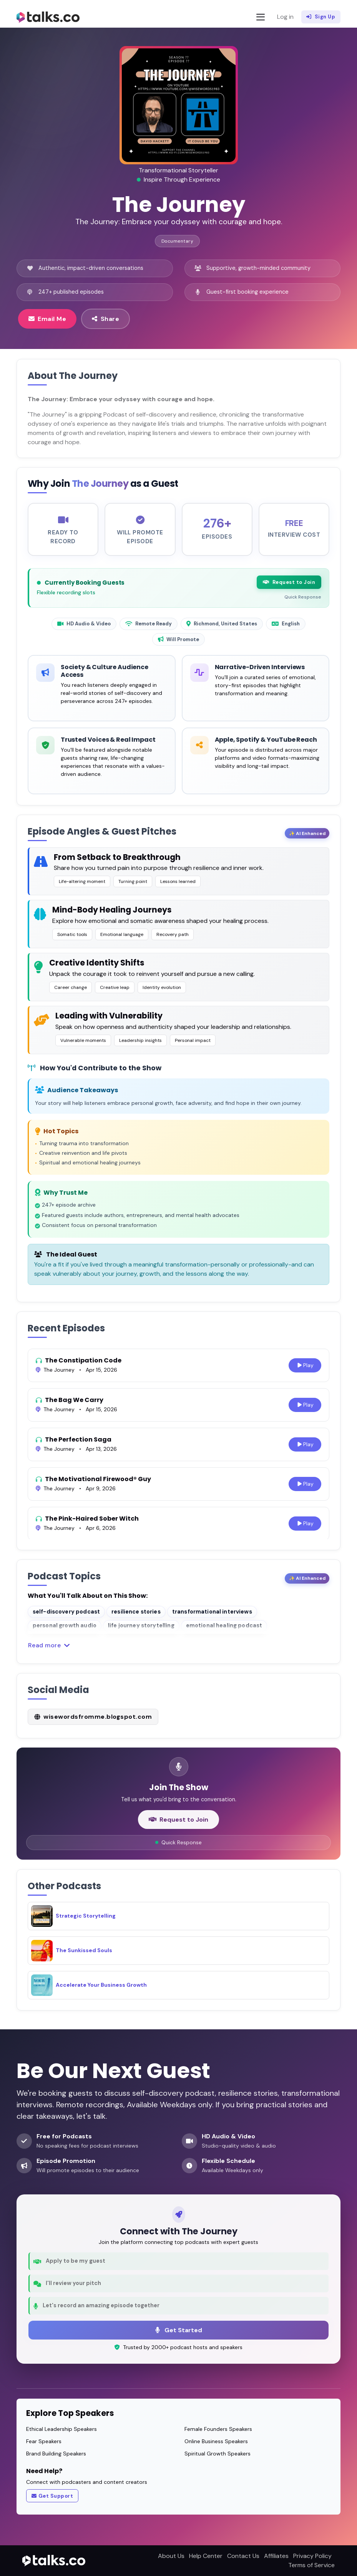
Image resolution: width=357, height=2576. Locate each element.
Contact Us (243, 2556)
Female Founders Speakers (218, 2429)
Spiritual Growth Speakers (217, 2453)
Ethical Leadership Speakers (61, 2429)
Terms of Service (311, 2565)
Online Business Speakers (216, 2441)
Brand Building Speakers (56, 2453)
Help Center (206, 2556)
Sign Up (320, 17)
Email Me (47, 318)
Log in (285, 17)
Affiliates (276, 2556)
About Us (171, 2556)
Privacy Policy (312, 2556)
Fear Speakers (43, 2441)
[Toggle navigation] (260, 17)
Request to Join (289, 582)
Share (105, 318)
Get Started (178, 2330)
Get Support (52, 2496)
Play (305, 1365)
